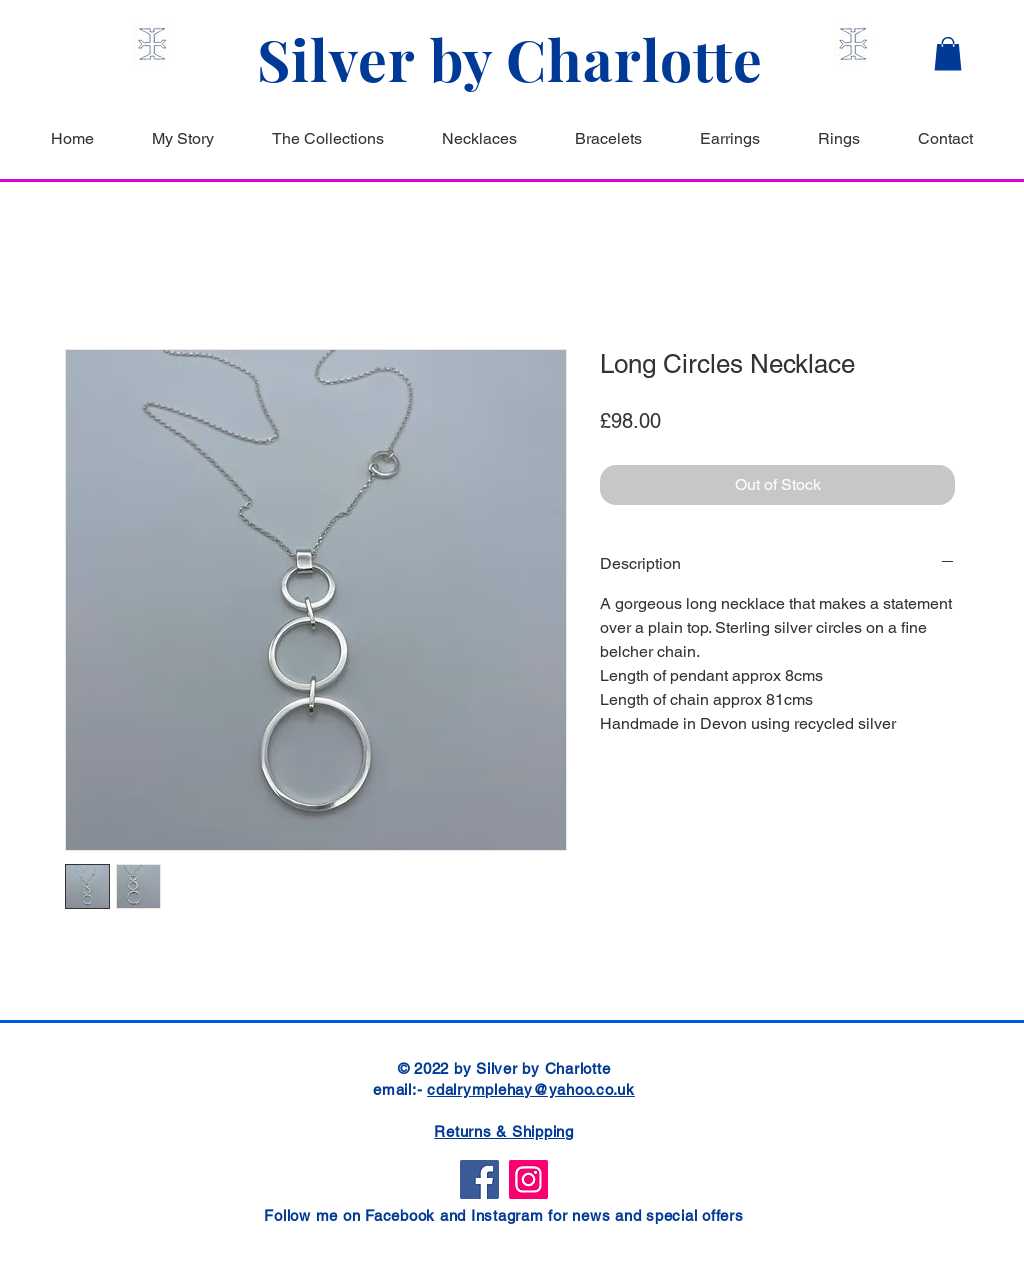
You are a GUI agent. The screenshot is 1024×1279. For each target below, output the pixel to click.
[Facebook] (479, 1179)
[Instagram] (528, 1179)
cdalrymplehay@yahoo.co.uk (531, 1089)
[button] (948, 53)
